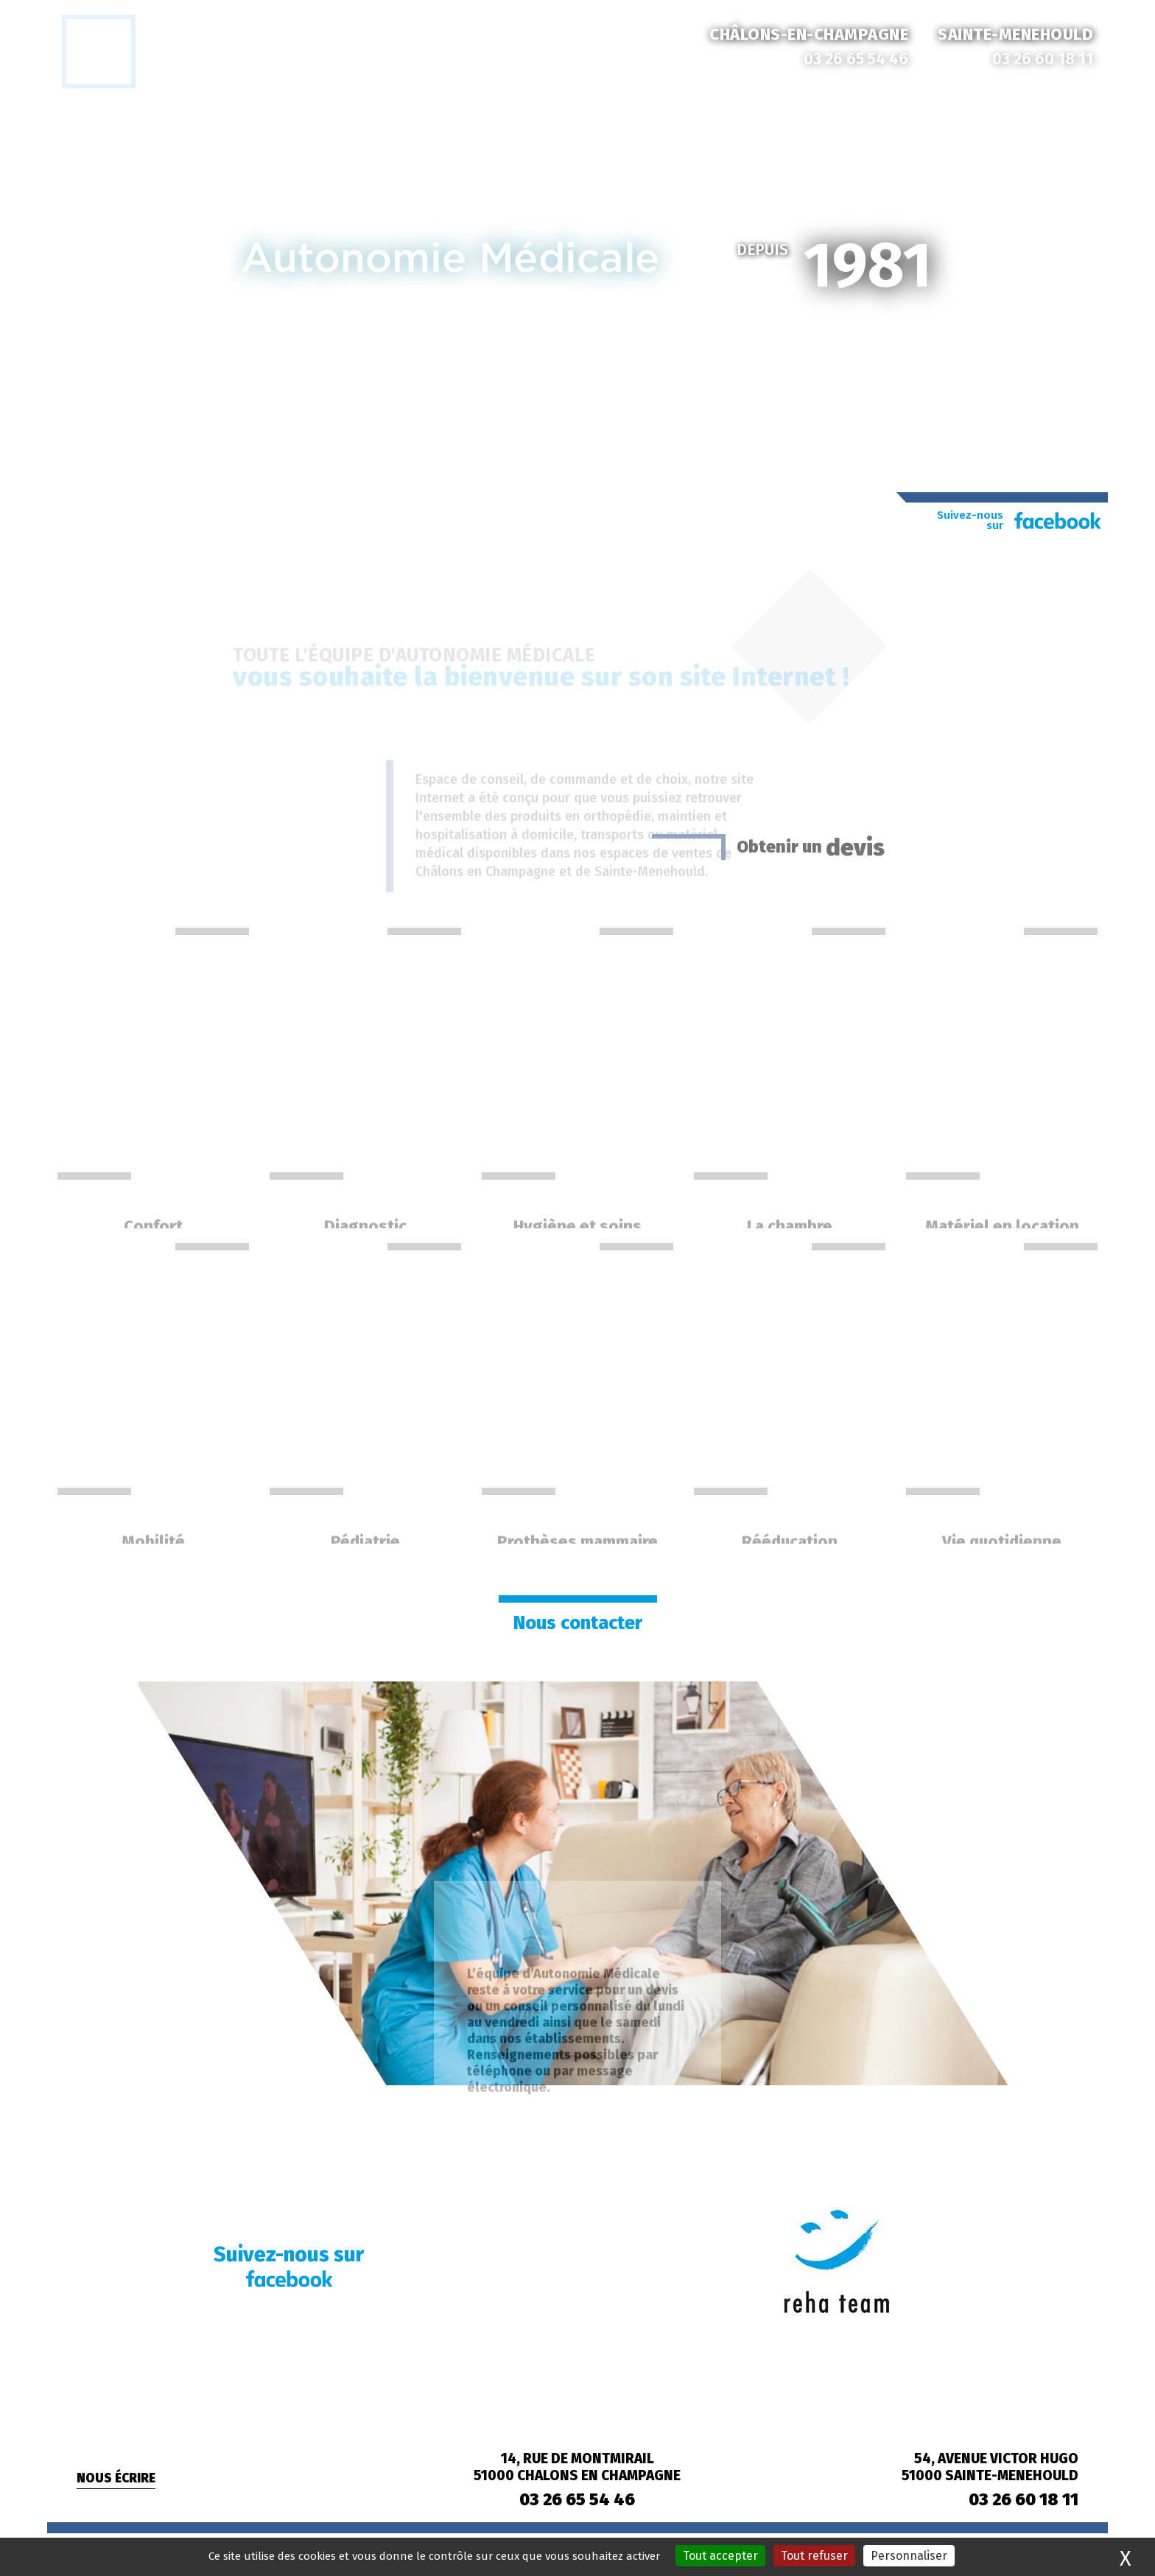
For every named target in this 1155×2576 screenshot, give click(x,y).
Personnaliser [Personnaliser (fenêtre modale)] (909, 2556)
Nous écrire (116, 2478)
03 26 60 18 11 (1042, 59)
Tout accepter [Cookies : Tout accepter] (720, 2556)
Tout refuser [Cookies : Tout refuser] (814, 2556)
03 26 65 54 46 (856, 59)
